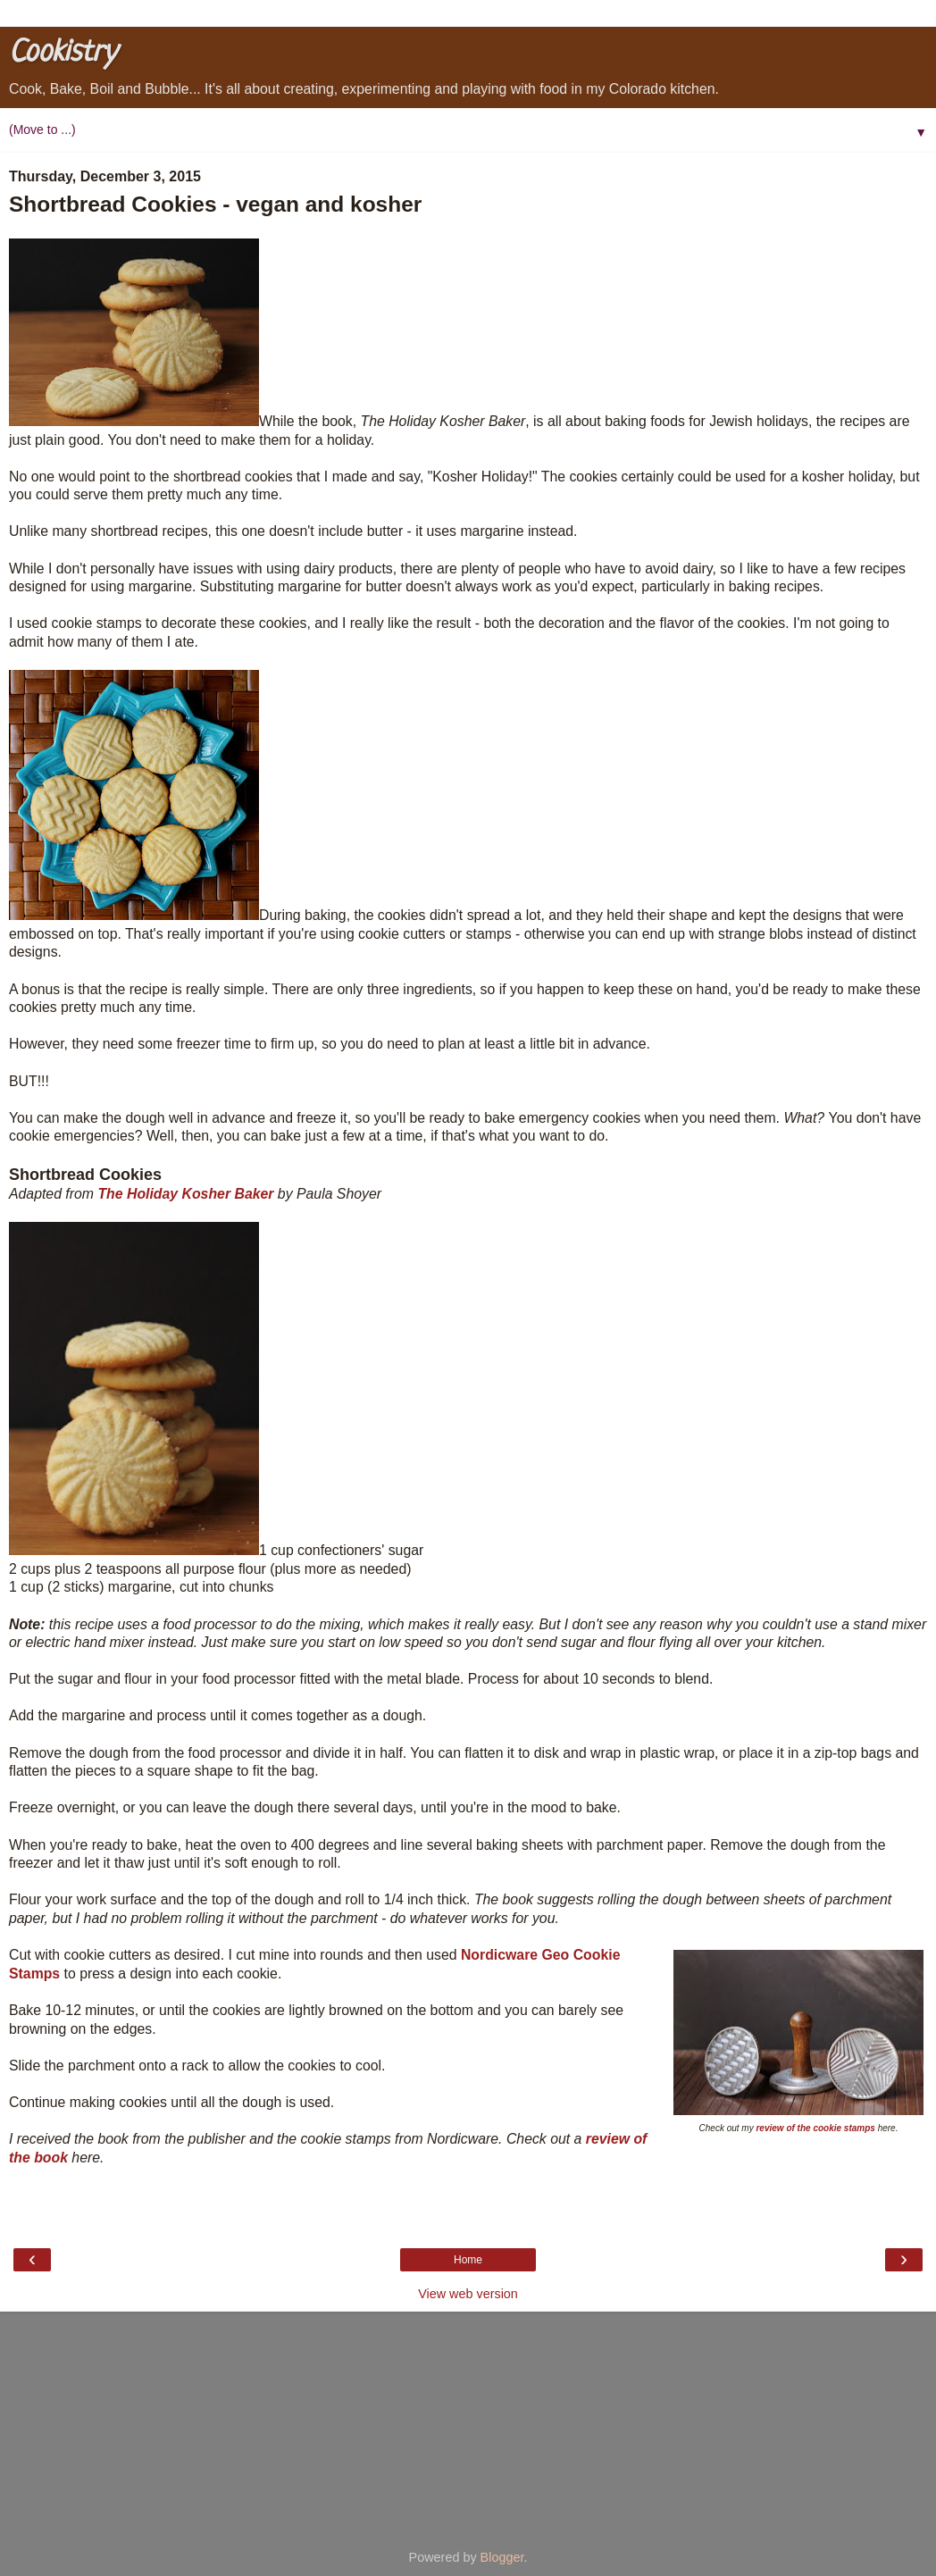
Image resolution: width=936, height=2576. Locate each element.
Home (468, 2260)
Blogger (502, 2557)
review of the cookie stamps (815, 2128)
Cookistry (62, 53)
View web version (468, 2294)
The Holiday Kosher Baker (185, 1193)
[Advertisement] (468, 2423)
